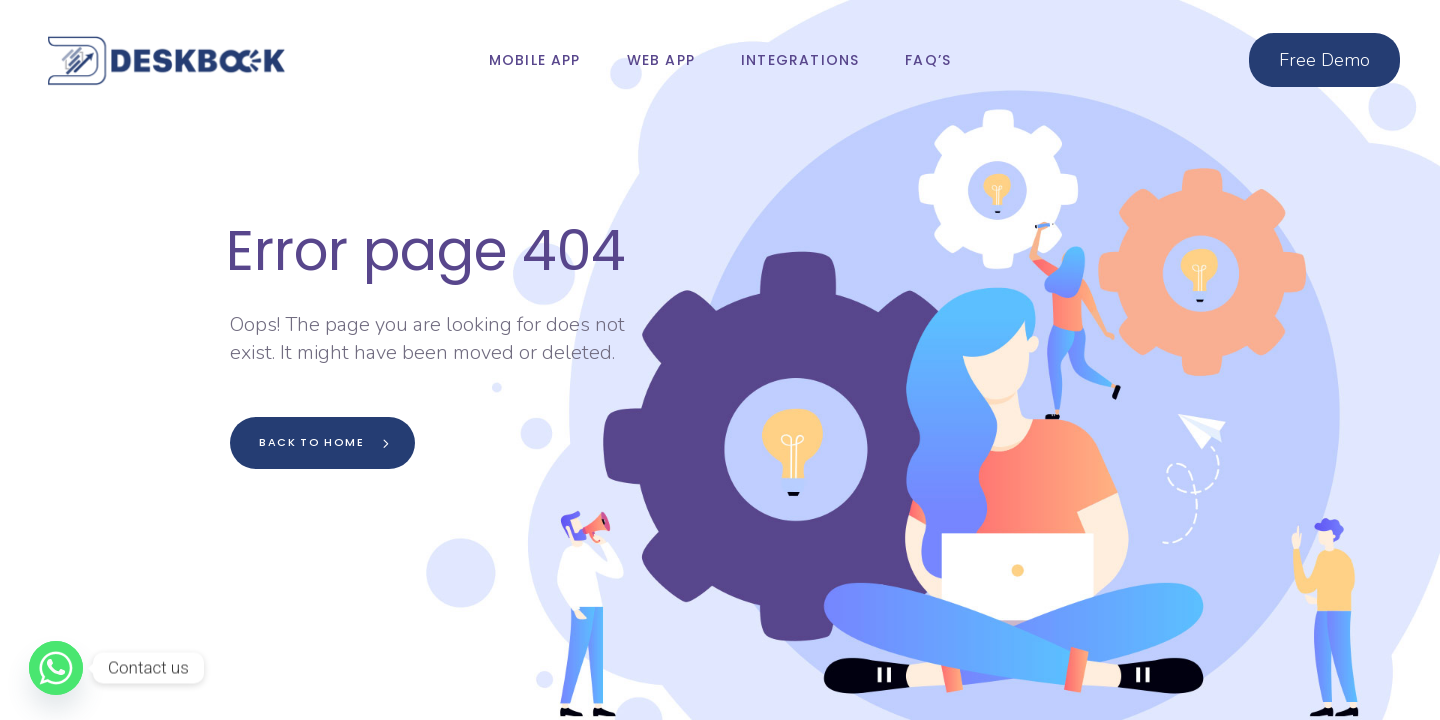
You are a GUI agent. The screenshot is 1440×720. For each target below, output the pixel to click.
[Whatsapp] (56, 668)
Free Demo (1324, 60)
